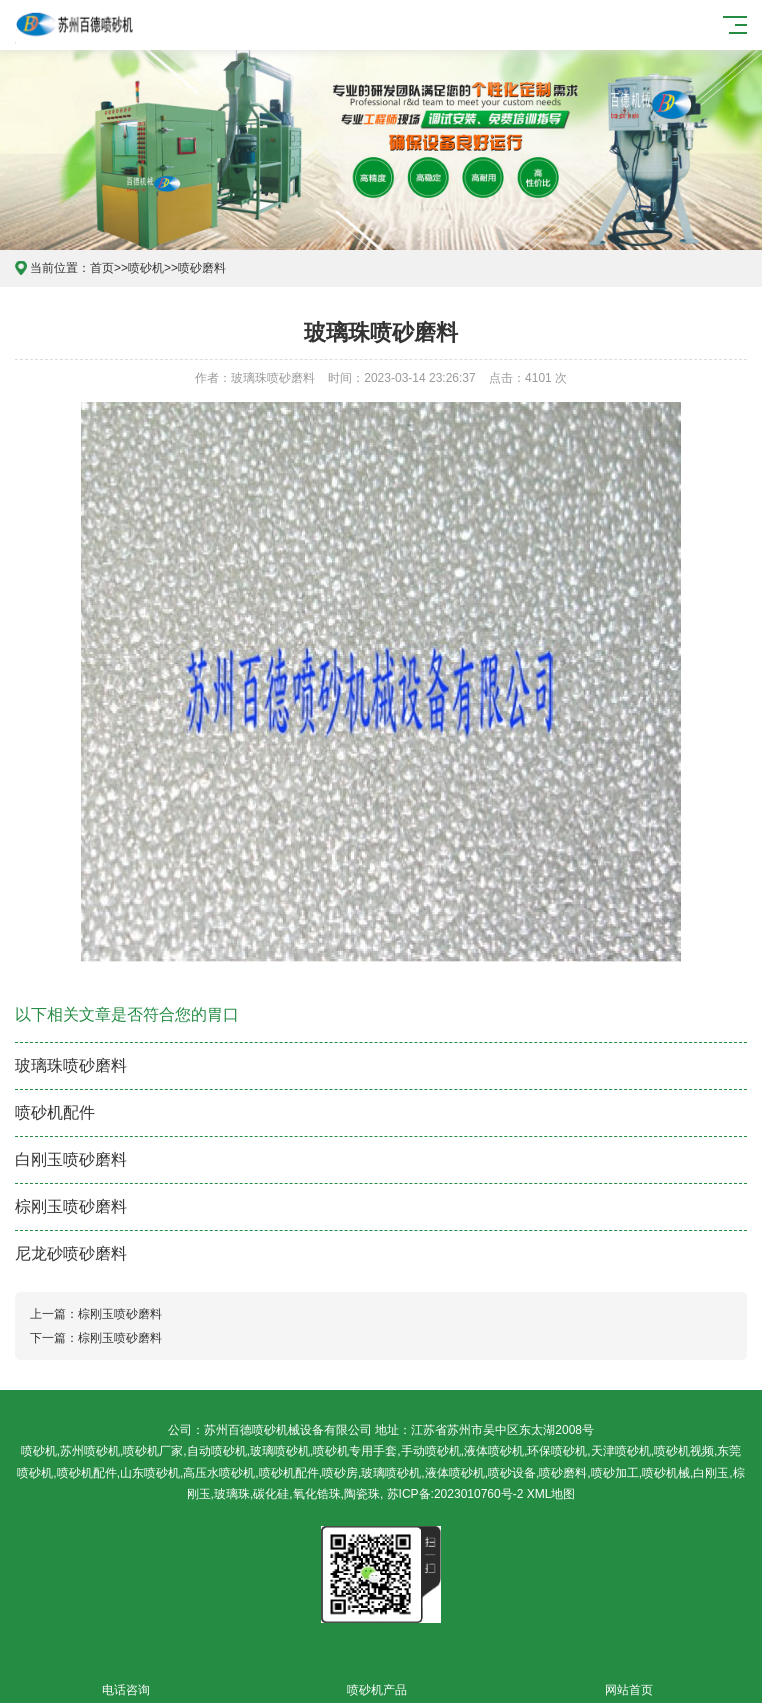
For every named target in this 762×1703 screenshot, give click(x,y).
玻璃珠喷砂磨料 (71, 1065)
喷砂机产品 (376, 1678)
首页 (102, 268)
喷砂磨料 (202, 268)
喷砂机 (146, 268)
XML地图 (551, 1494)
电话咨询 (125, 1678)
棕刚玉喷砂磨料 (71, 1206)
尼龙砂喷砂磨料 (71, 1253)
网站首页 (628, 1678)
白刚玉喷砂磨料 (71, 1159)
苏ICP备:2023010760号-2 (455, 1494)
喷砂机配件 (55, 1112)
